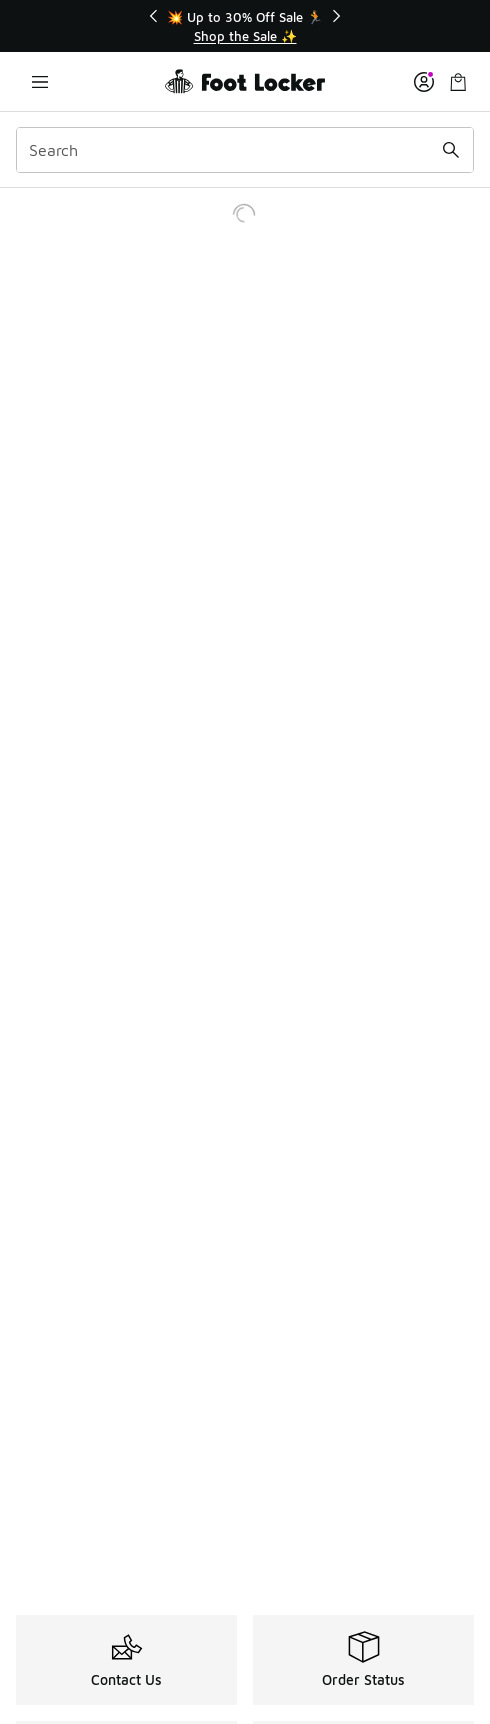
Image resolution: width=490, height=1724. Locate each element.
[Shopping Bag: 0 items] (458, 81)
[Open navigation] (40, 81)
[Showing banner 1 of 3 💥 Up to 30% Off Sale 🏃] (245, 26)
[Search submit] (451, 150)
